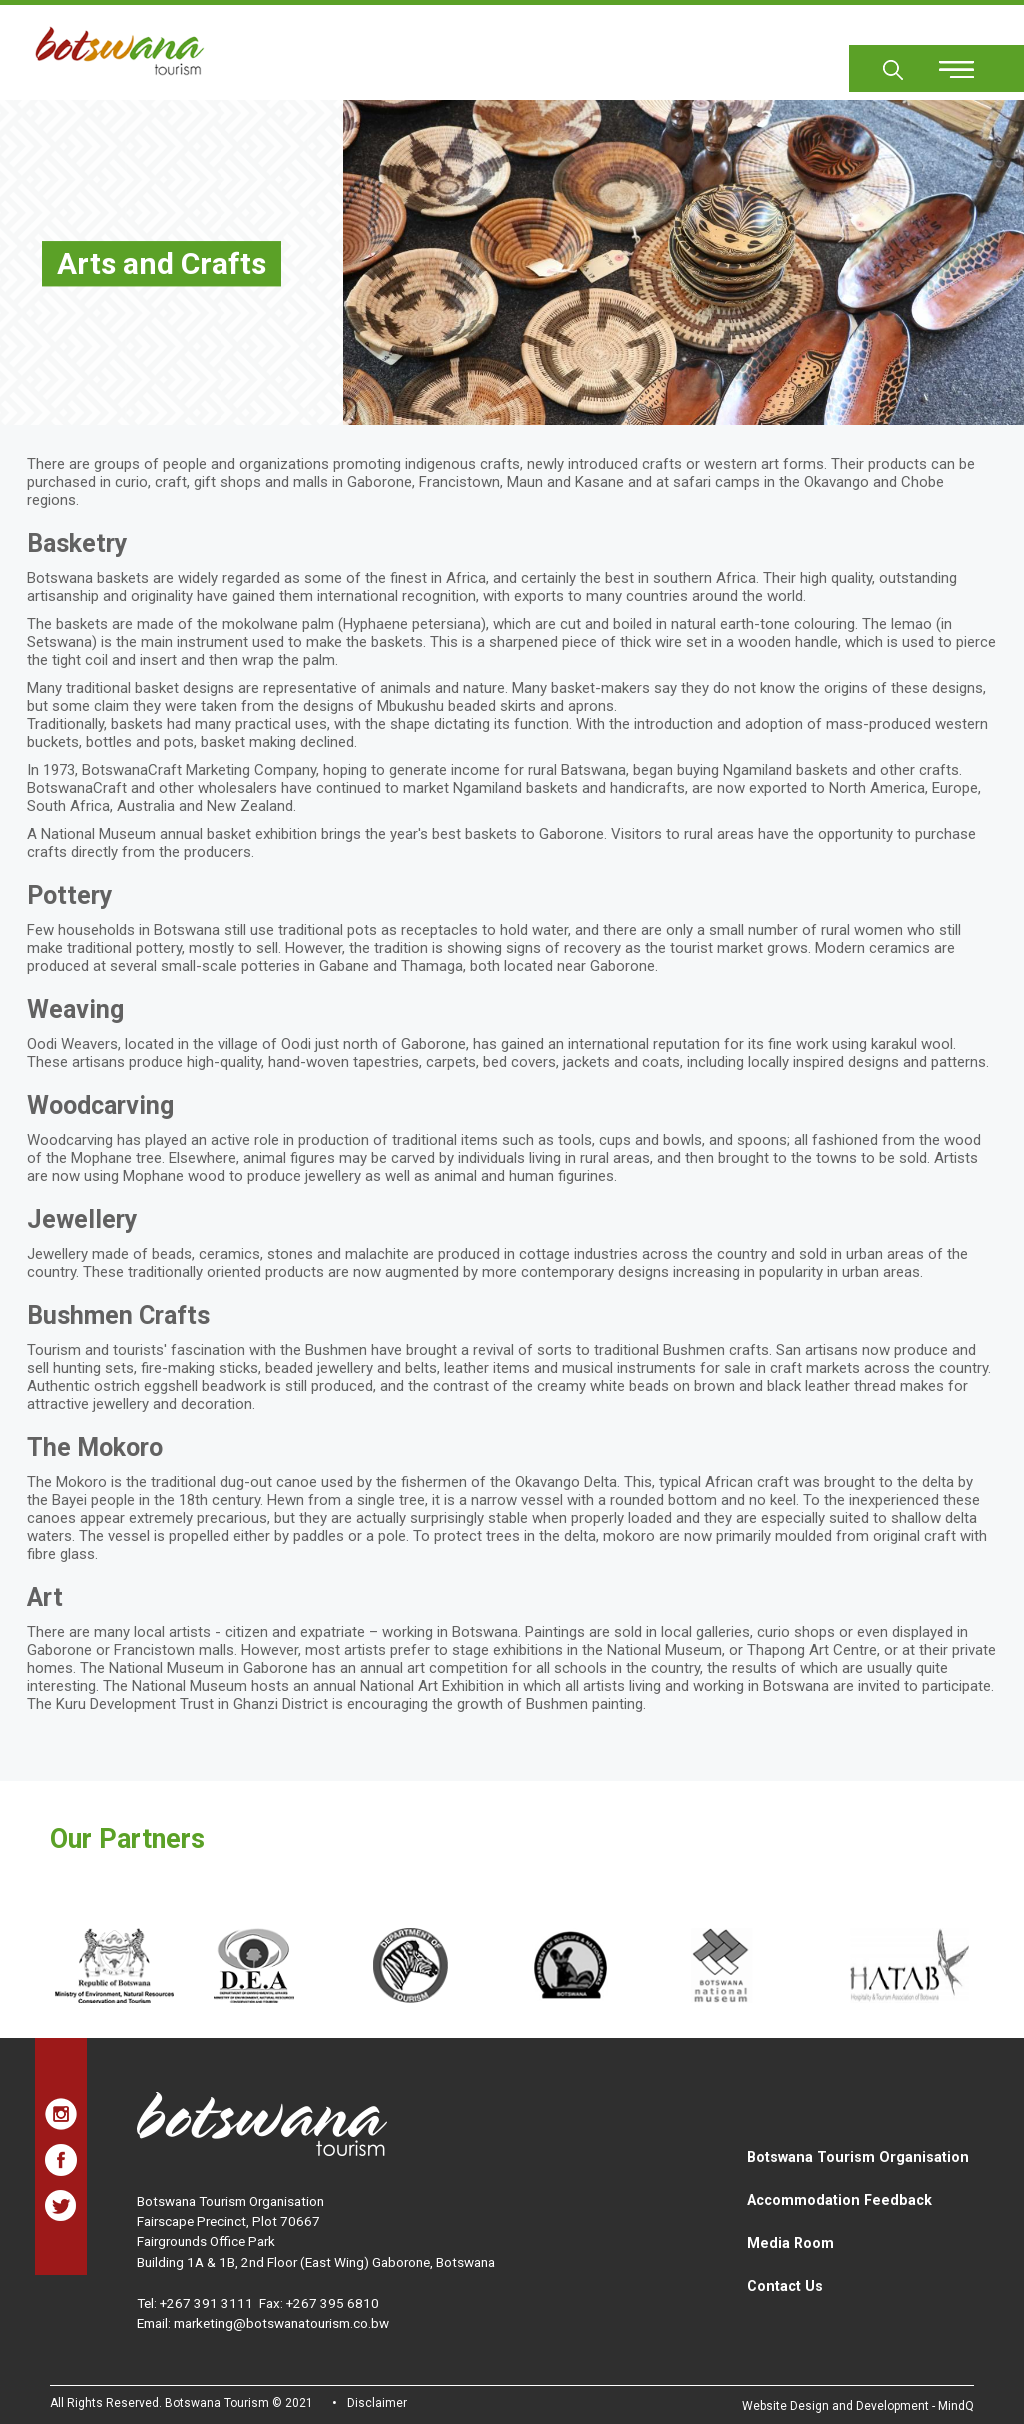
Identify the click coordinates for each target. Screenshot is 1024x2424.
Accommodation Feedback (839, 2200)
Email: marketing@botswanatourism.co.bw (263, 2323)
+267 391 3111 (206, 2303)
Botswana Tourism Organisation (858, 2157)
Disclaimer (377, 2403)
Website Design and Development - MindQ (858, 2406)
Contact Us (785, 2286)
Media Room (790, 2243)
